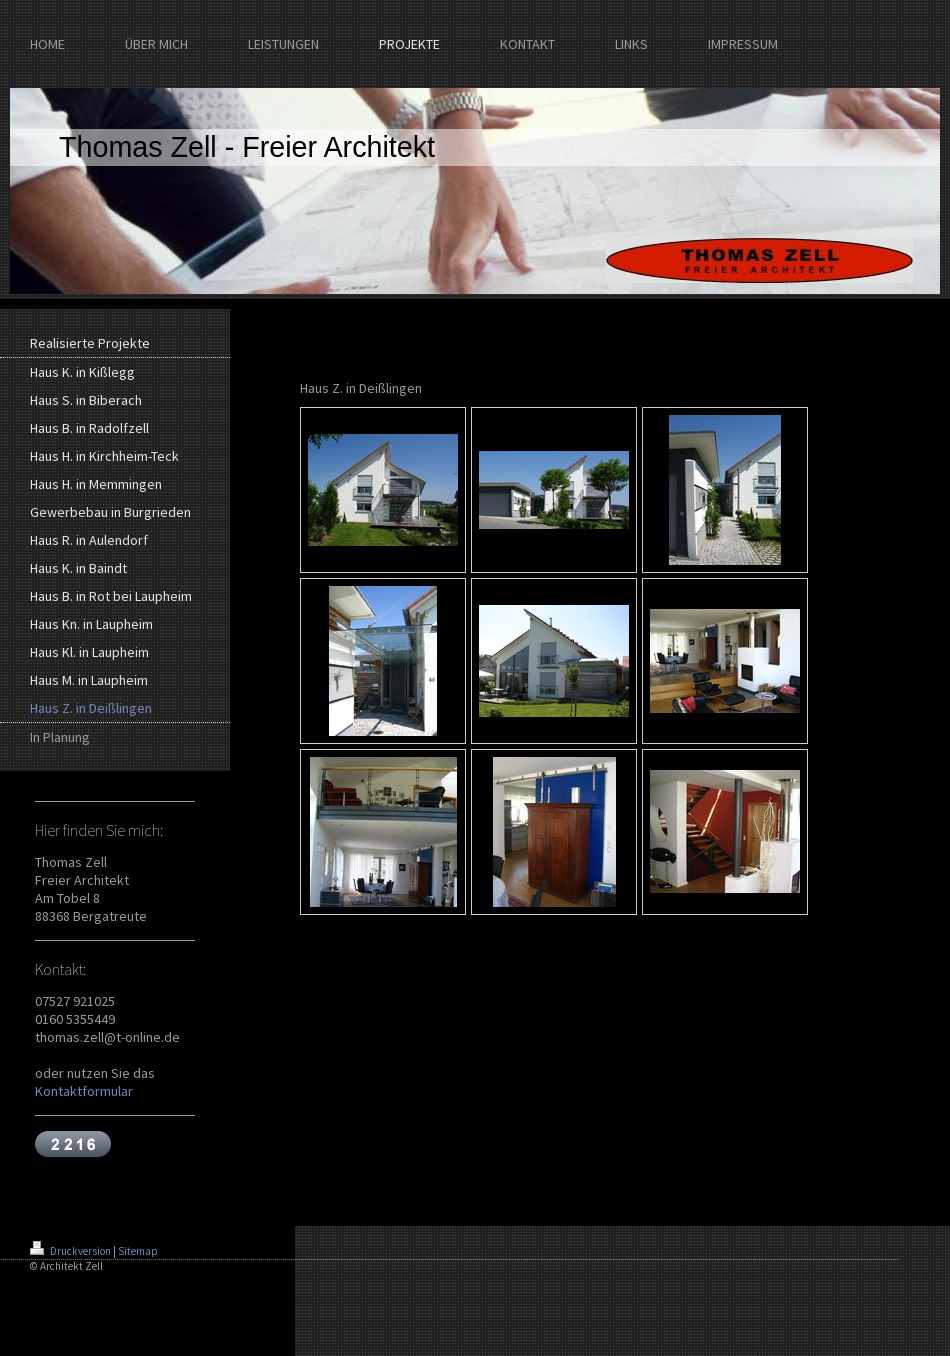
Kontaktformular (84, 1091)
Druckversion (71, 1251)
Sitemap (138, 1251)
